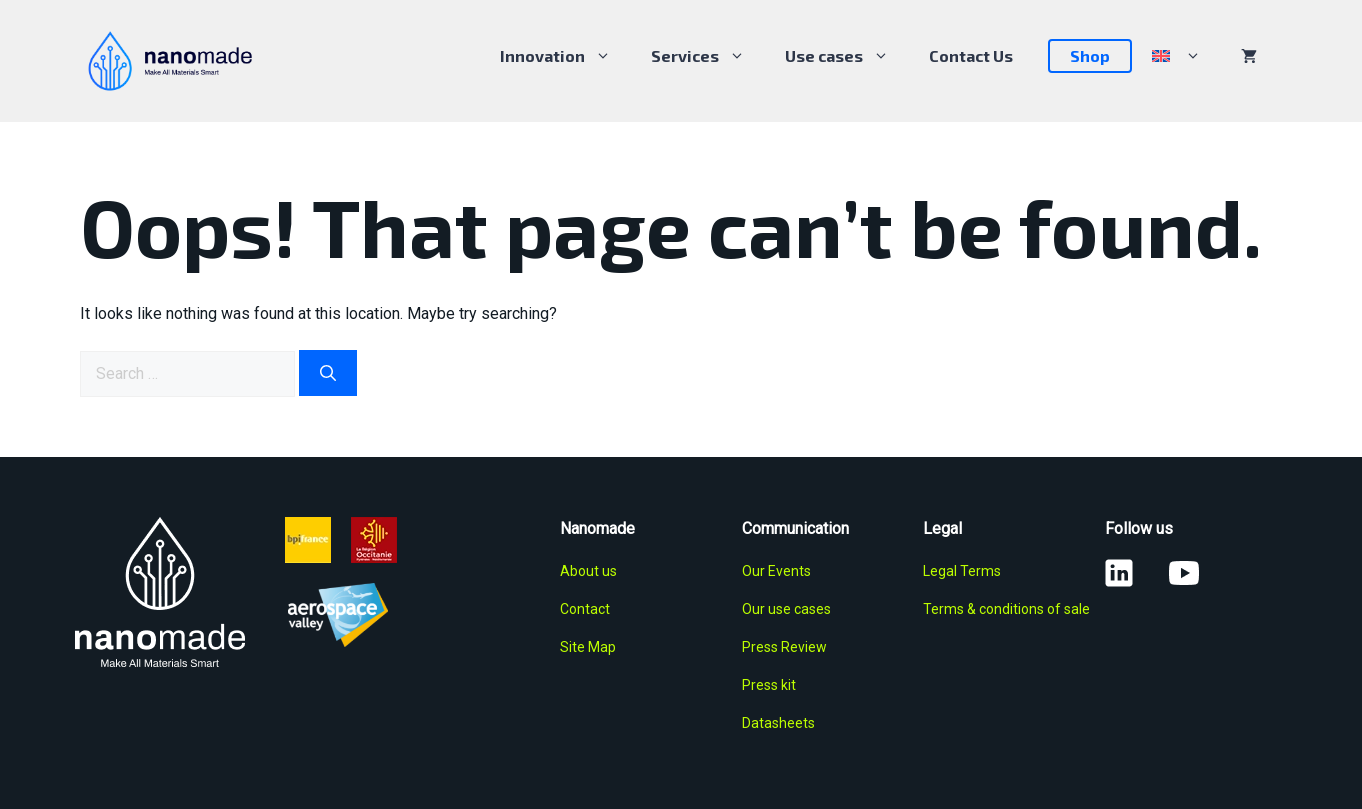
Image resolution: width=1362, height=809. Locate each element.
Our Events (776, 571)
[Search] (328, 373)
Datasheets (778, 723)
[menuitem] (1176, 56)
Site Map (588, 647)
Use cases (847, 56)
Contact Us (971, 55)
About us (588, 571)
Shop (1090, 55)
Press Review (784, 647)
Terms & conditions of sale (1006, 609)
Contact (585, 609)
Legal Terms (962, 571)
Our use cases (786, 609)
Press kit (769, 685)
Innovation (565, 56)
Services (708, 56)
